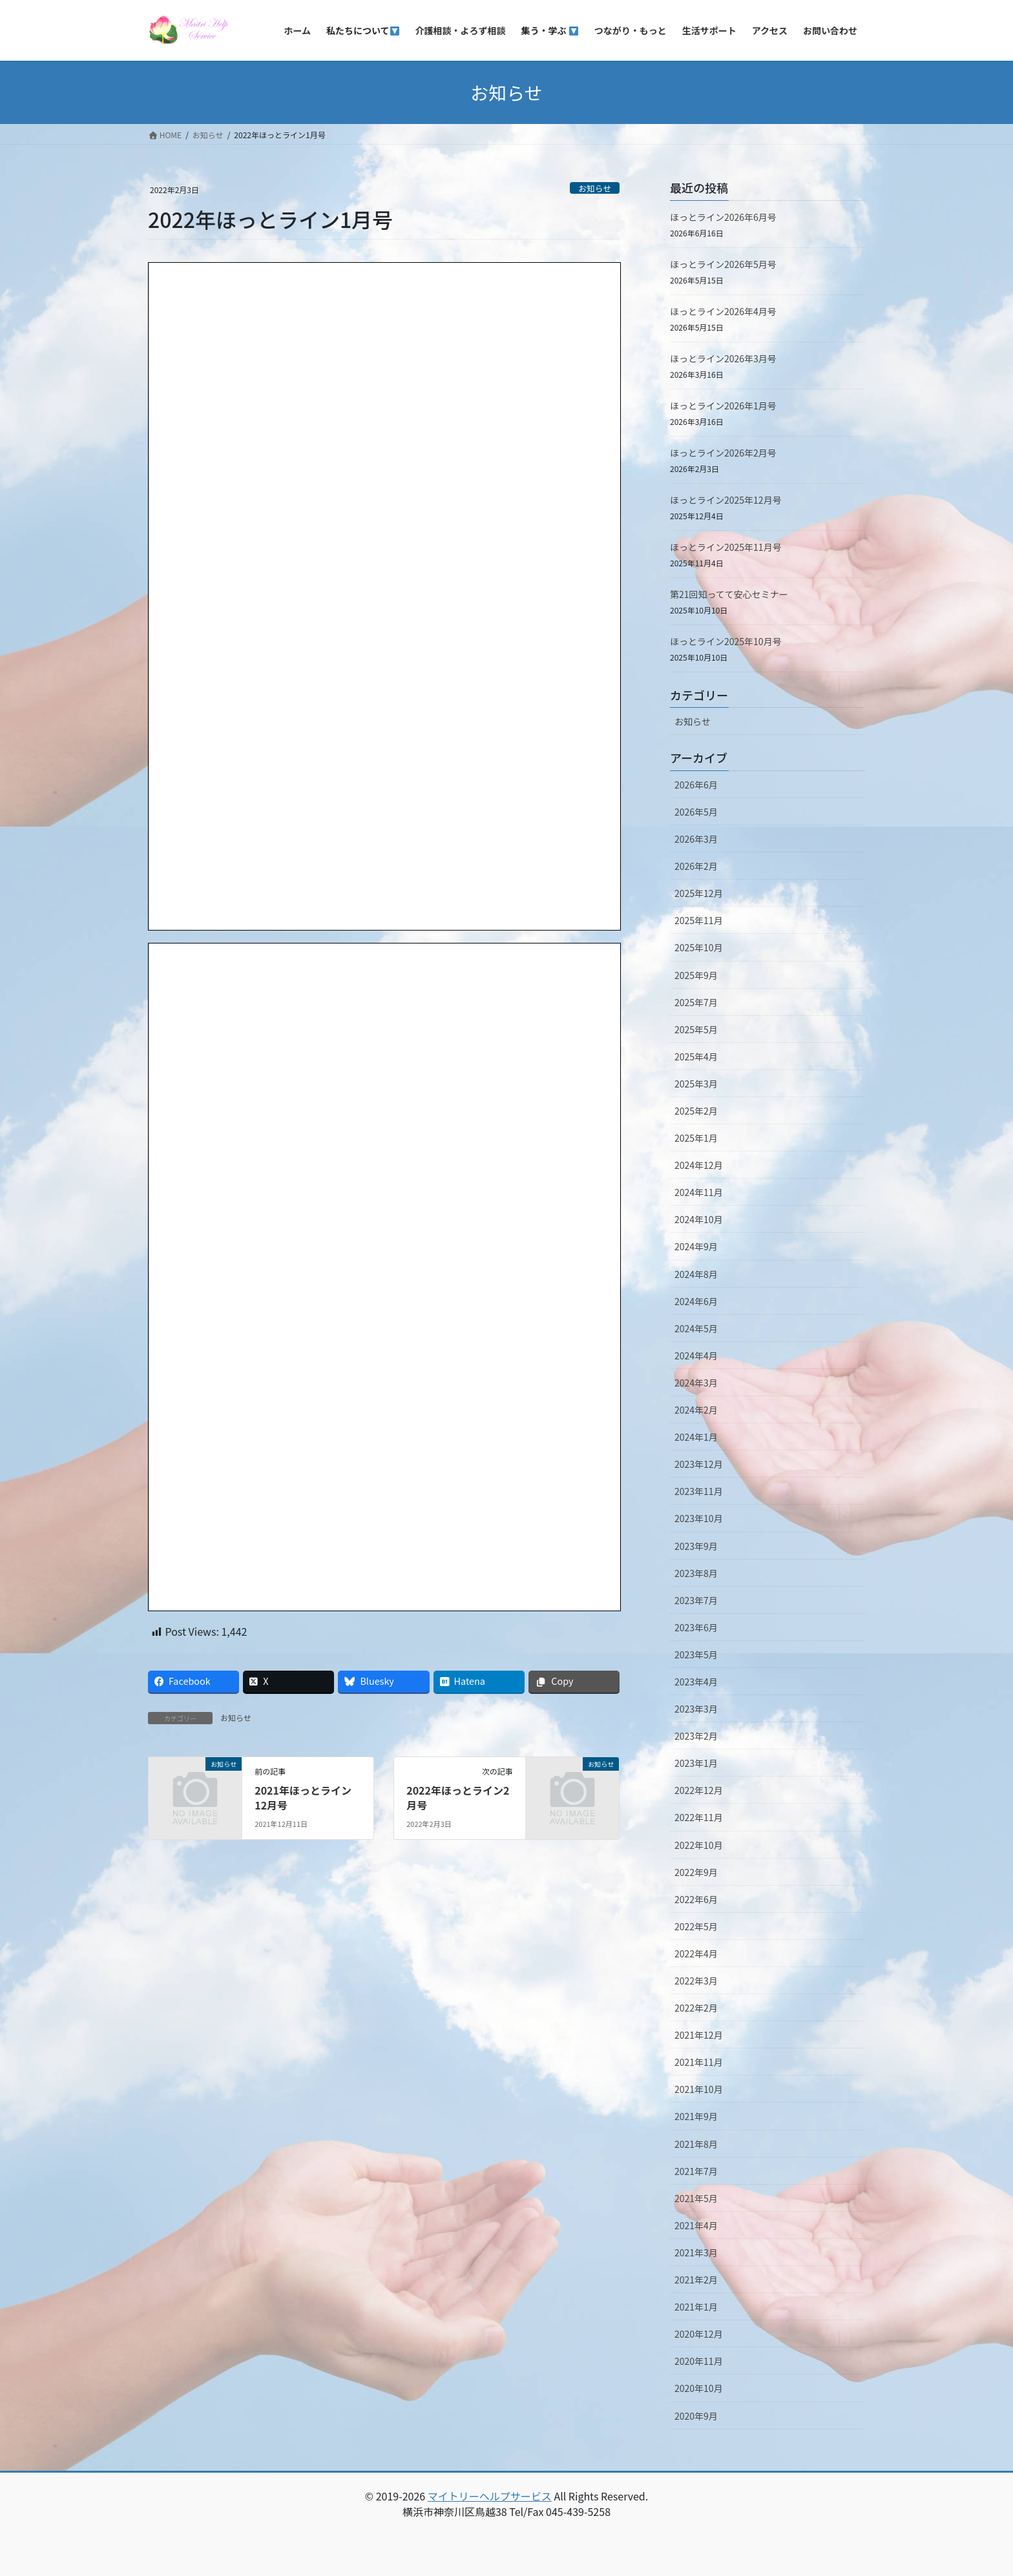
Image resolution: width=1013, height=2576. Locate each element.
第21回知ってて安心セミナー (729, 594)
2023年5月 (696, 1654)
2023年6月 (696, 1627)
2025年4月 (696, 1056)
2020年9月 (696, 2415)
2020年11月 (698, 2360)
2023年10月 (698, 1518)
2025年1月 (696, 1137)
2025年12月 (698, 893)
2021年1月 (696, 2306)
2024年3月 (696, 1382)
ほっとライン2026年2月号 (723, 452)
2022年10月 (698, 1845)
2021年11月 (698, 2062)
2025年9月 (696, 975)
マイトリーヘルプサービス (490, 2496)
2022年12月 (698, 1790)
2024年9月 (696, 1246)
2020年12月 (698, 2333)
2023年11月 (698, 1491)
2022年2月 (696, 2007)
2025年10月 (698, 947)
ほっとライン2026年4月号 (723, 311)
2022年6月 (696, 1899)
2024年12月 (698, 1165)
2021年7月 (696, 2171)
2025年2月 (696, 1110)
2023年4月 (696, 1681)
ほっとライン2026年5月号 (723, 264)
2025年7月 (696, 1002)
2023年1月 (696, 1763)
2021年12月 (698, 2034)
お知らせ (594, 188)
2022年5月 (696, 1926)
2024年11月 (698, 1192)
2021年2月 (696, 2279)
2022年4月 (696, 1953)
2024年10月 (698, 1219)
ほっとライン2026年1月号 (723, 405)
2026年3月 (696, 838)
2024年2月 (696, 1409)
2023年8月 (696, 1573)
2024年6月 (696, 1301)
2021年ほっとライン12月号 (303, 1797)
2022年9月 (696, 1872)
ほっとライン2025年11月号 (726, 547)
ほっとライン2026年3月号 (723, 358)
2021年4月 (696, 2225)
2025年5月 (696, 1029)
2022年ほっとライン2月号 (457, 1797)
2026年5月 (696, 811)
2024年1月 (696, 1436)
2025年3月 (696, 1083)
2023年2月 (696, 1735)
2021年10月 (698, 2089)
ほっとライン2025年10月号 (726, 641)
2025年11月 (698, 920)
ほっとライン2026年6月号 (723, 217)
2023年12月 (698, 1464)
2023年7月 (696, 1600)
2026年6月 (696, 784)
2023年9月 (696, 1546)
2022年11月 (698, 1817)
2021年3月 (696, 2252)
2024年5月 (696, 1328)
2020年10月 (698, 2388)
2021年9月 (696, 2116)
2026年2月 (696, 866)
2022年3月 (696, 1980)
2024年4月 (696, 1355)
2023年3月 (696, 1708)
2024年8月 (696, 1274)
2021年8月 (696, 2144)
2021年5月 (696, 2198)
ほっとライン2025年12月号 (726, 499)
